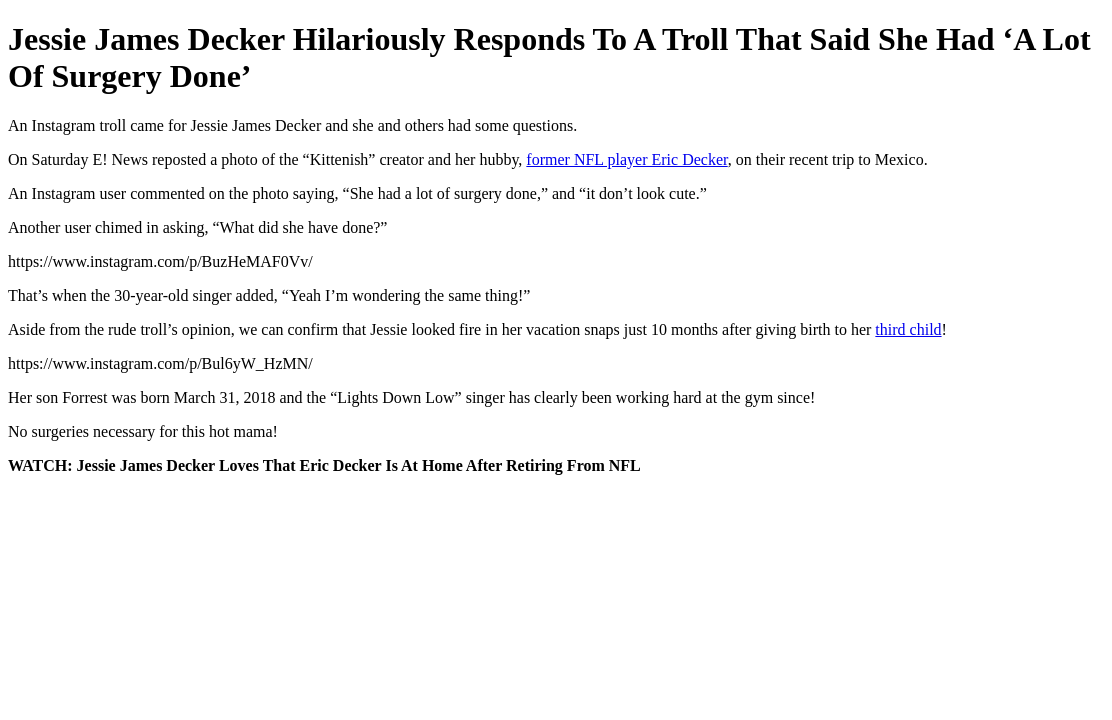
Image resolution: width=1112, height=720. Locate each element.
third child (908, 329)
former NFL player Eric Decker (626, 159)
